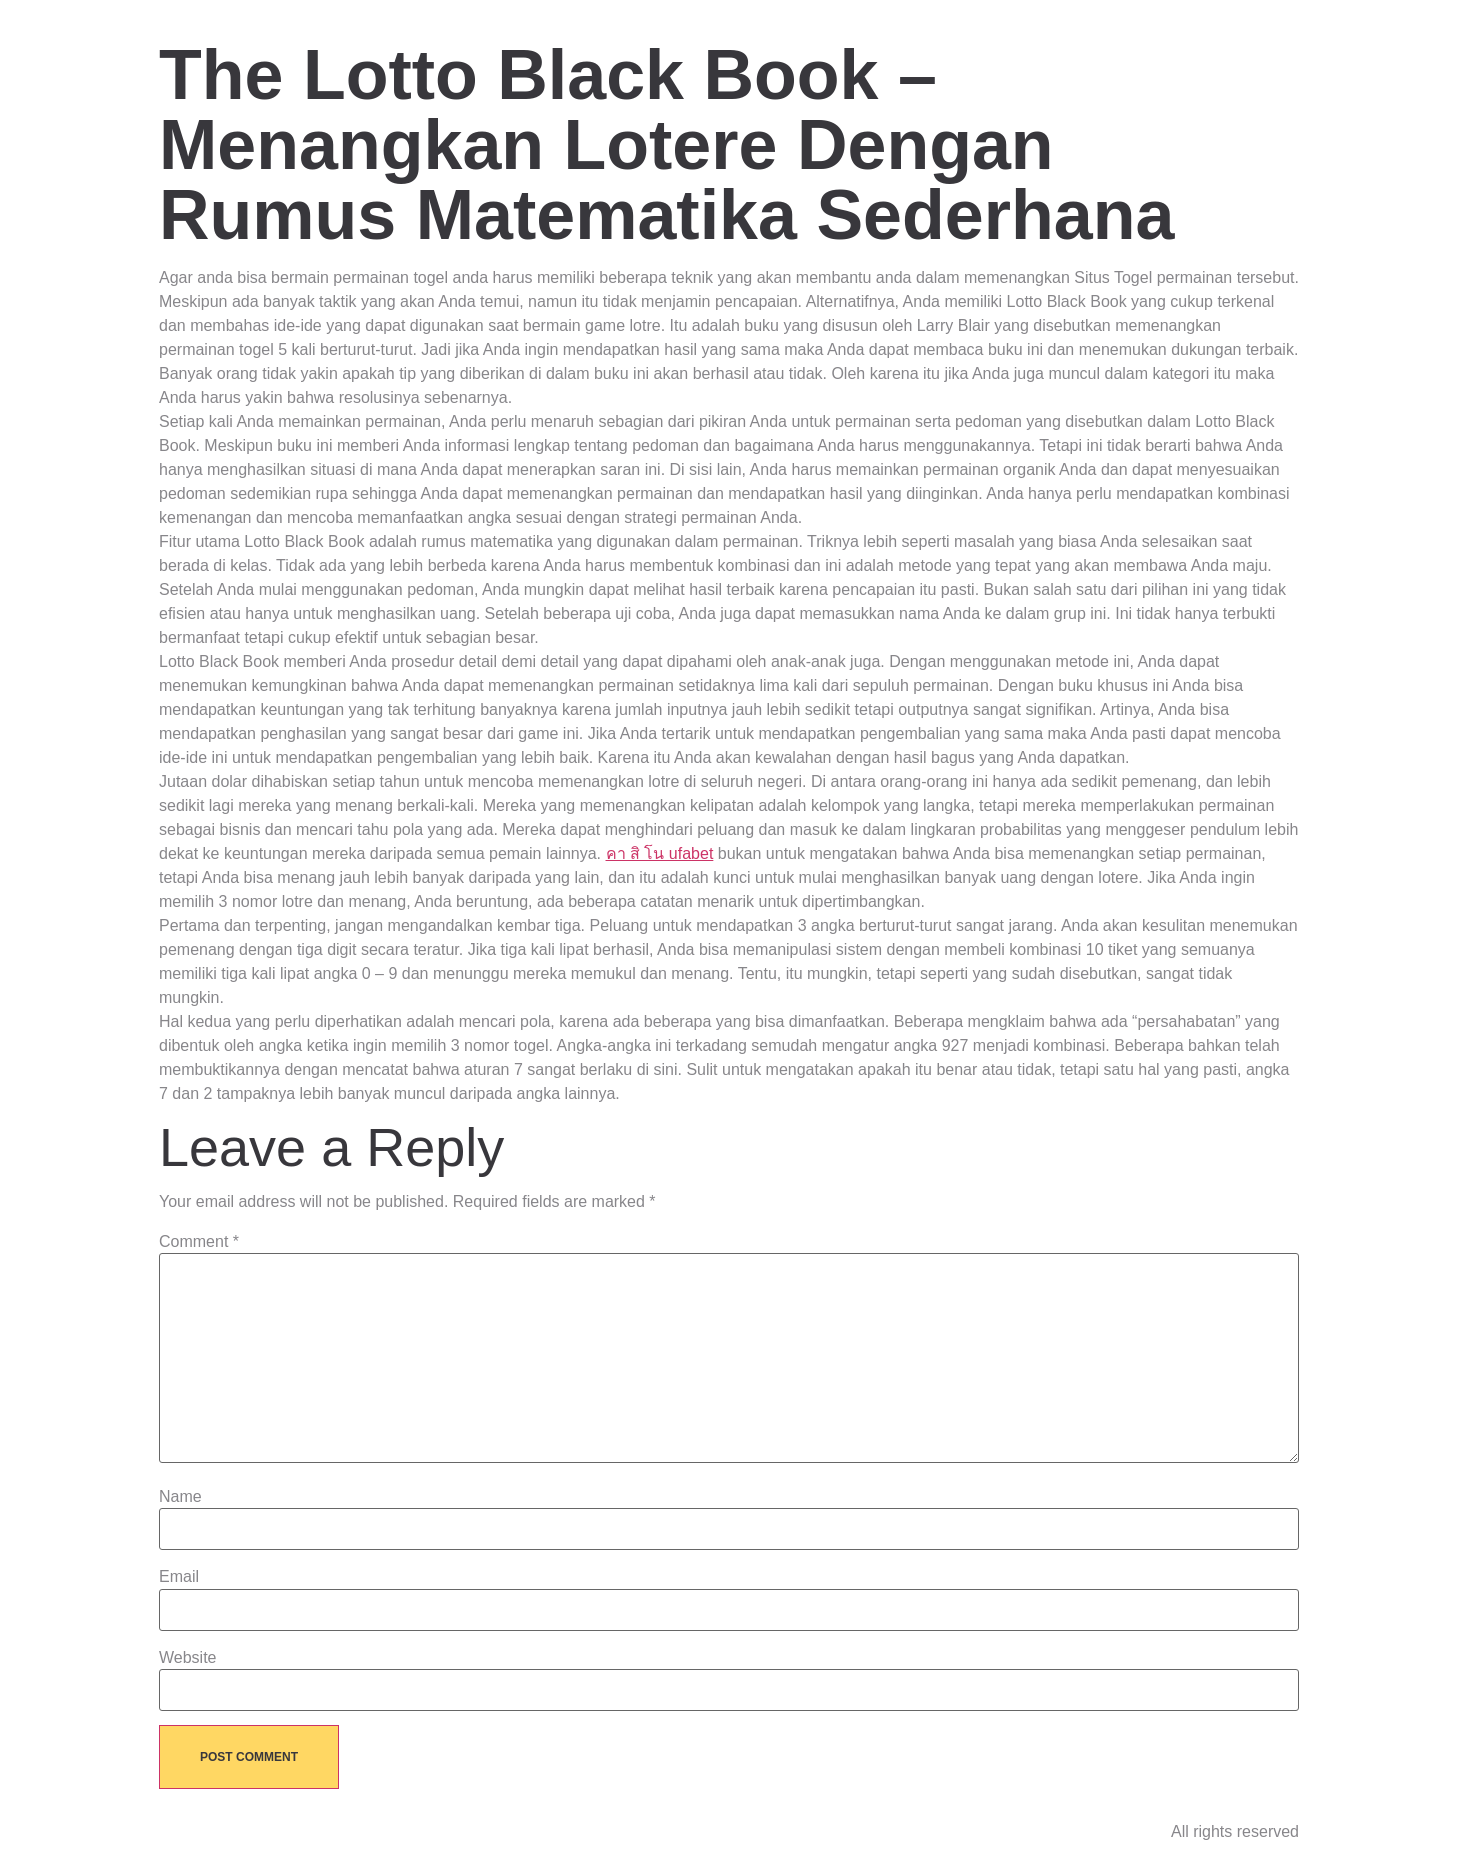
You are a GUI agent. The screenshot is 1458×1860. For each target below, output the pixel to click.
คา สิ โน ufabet (660, 853)
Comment (199, 1242)
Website (188, 1658)
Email (179, 1577)
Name (180, 1497)
